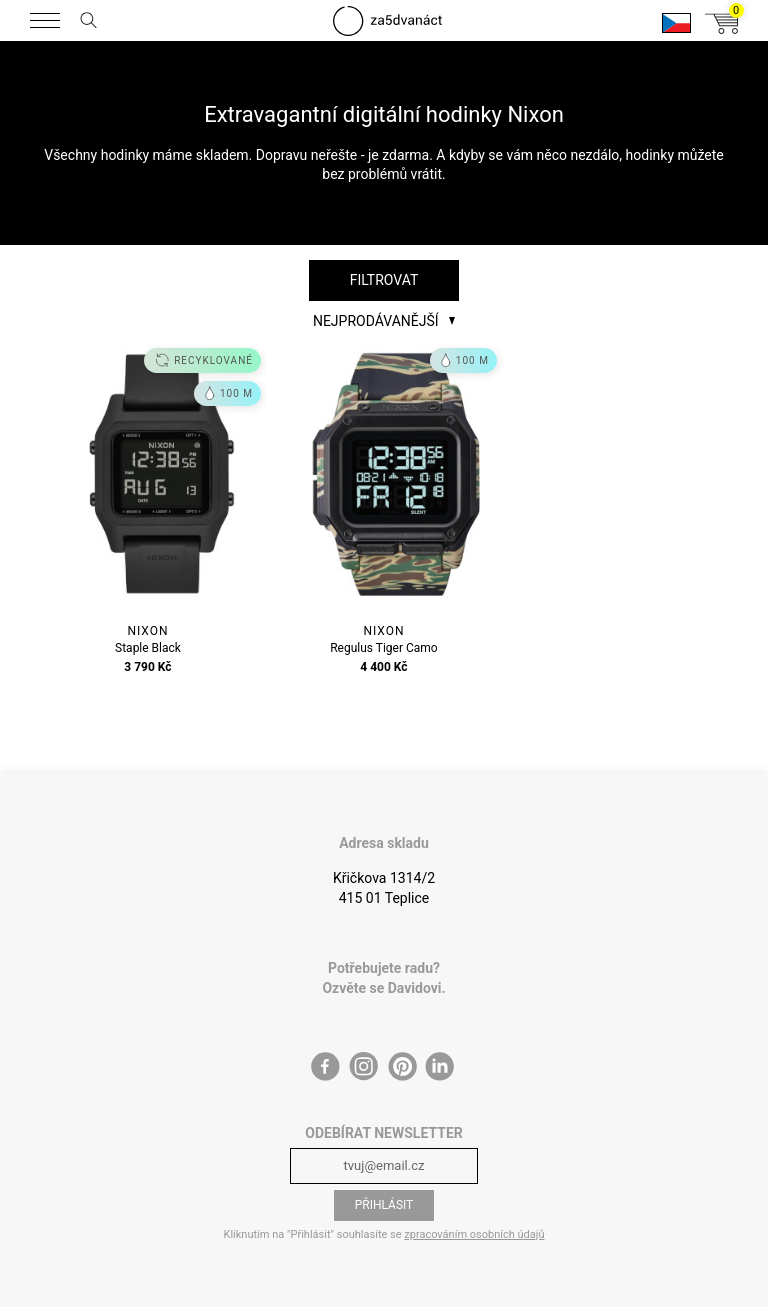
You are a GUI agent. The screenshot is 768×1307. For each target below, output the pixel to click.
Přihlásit (384, 1205)
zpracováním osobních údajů (474, 1234)
